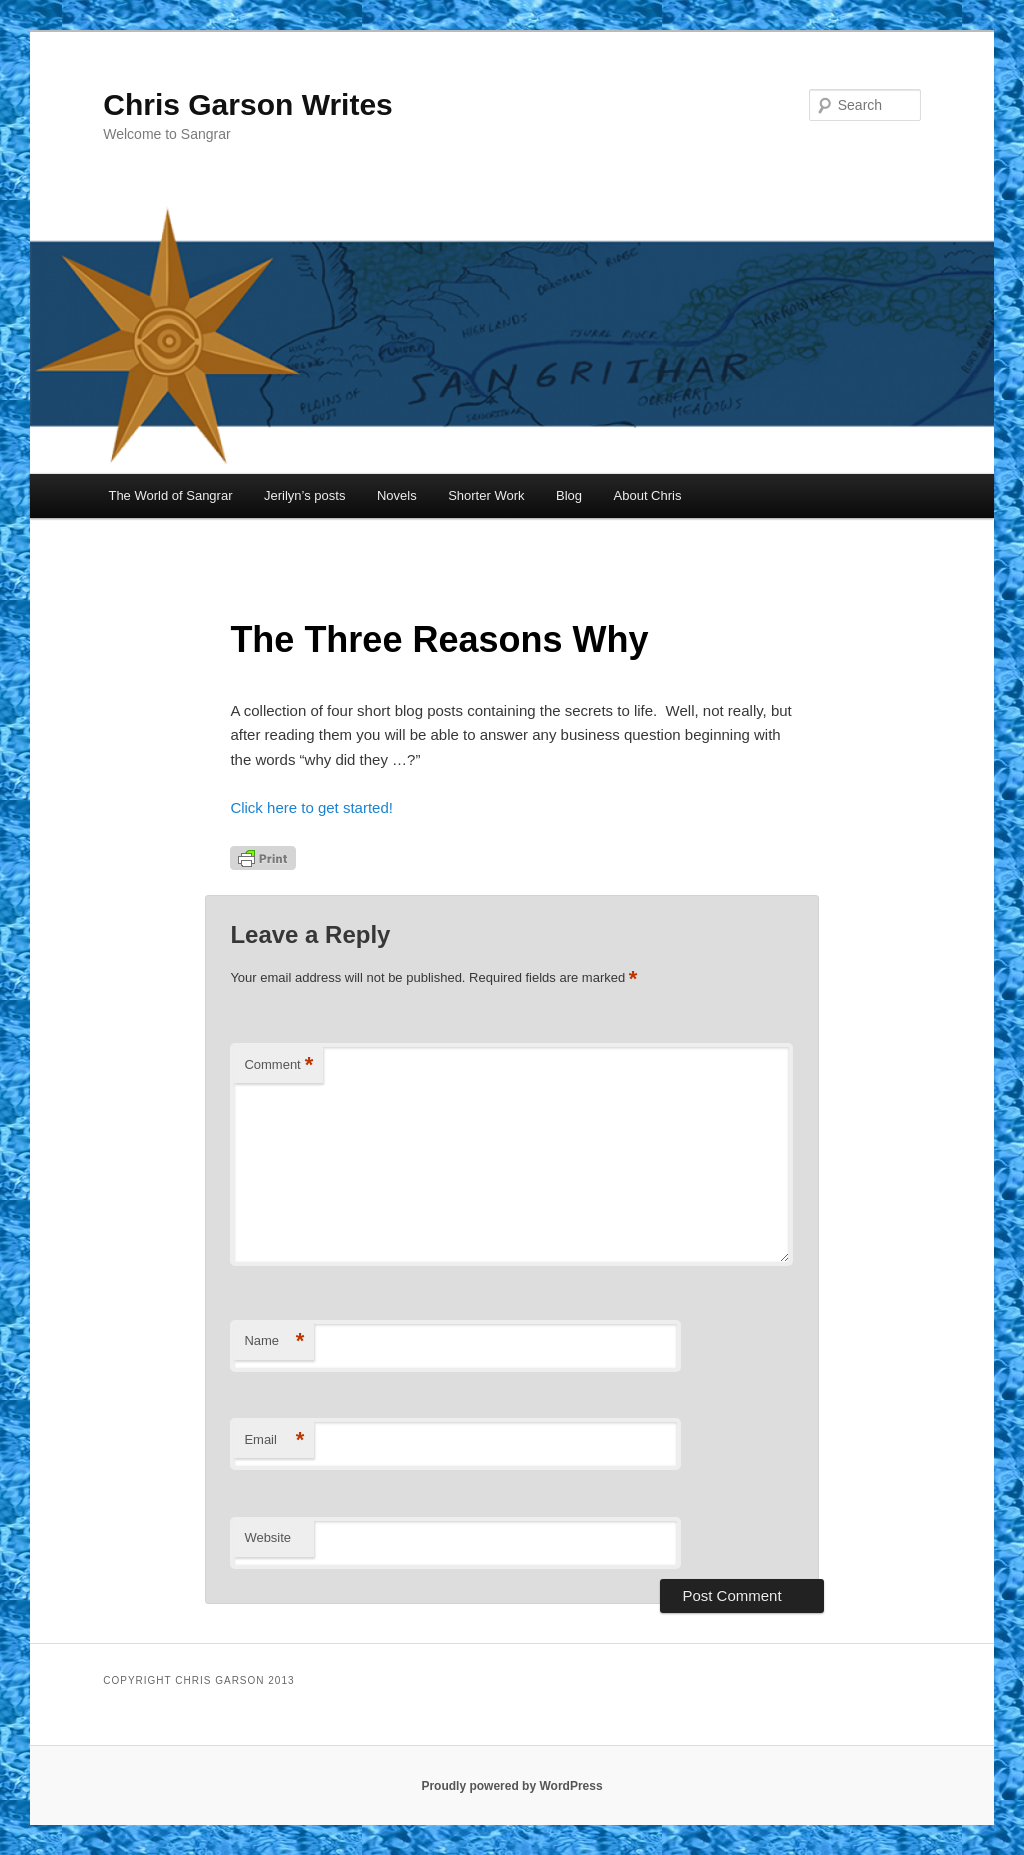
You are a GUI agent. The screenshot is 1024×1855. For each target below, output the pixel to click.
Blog (569, 495)
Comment (278, 1065)
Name (274, 1341)
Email (274, 1440)
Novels (397, 495)
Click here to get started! (311, 807)
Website (267, 1537)
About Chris (648, 495)
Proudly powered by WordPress (511, 1786)
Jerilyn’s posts (304, 495)
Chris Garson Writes (248, 104)
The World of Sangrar (170, 495)
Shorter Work (486, 495)
